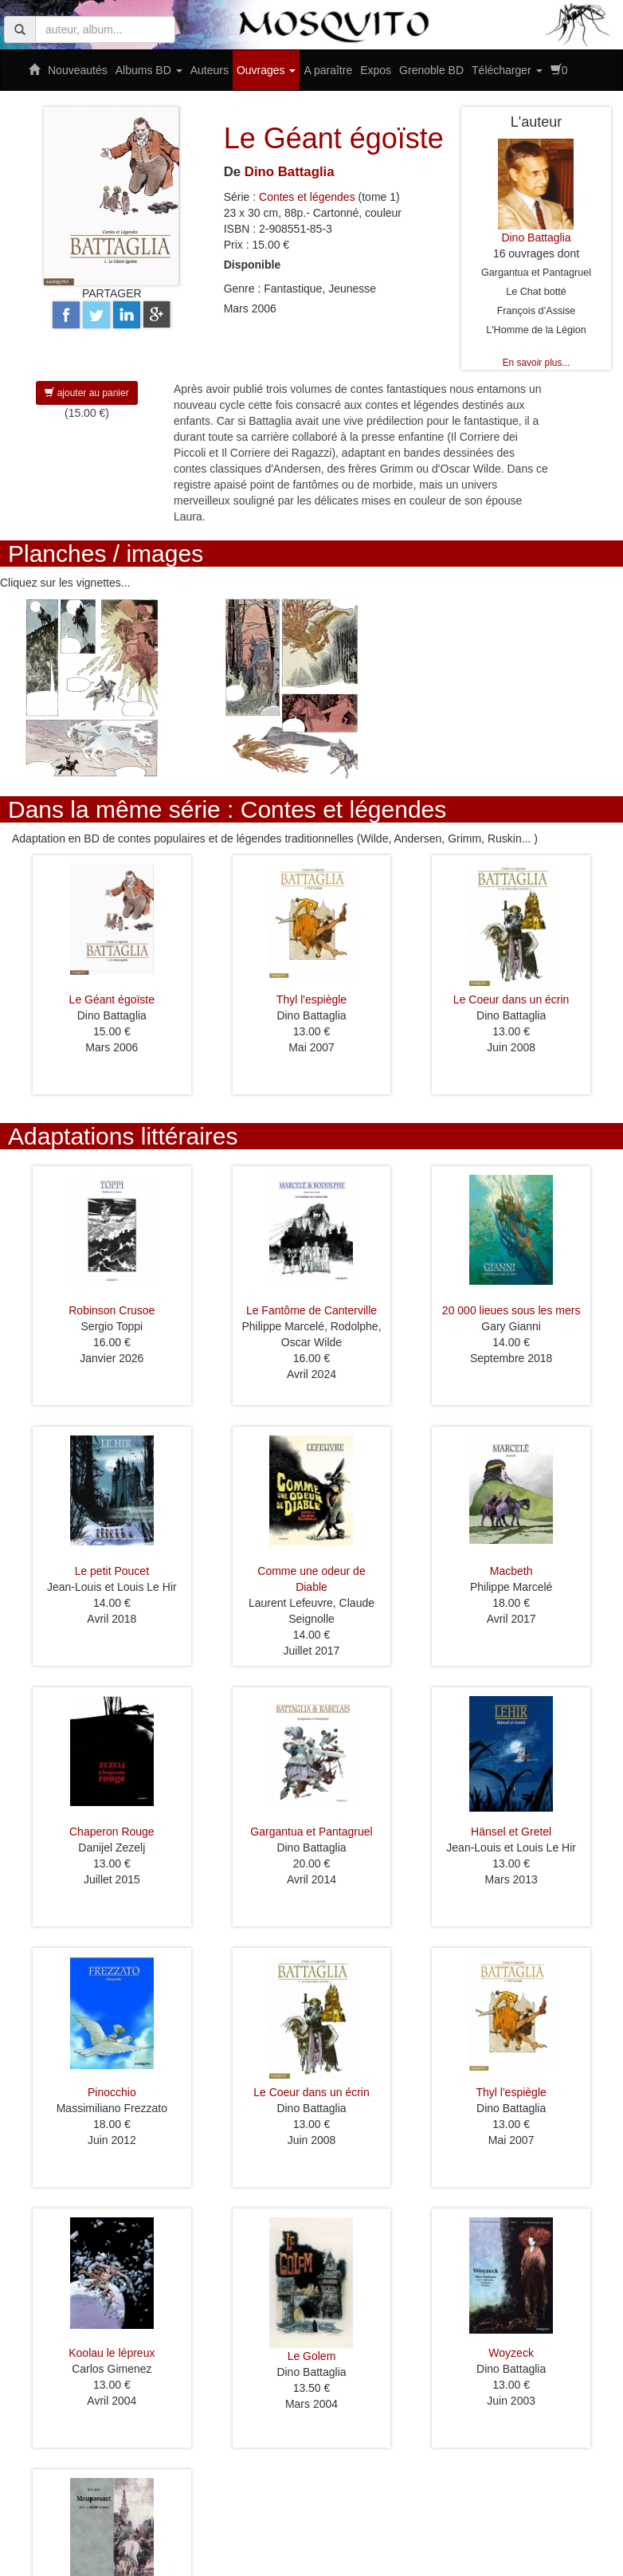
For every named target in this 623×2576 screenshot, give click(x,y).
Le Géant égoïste (112, 999)
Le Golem (312, 2356)
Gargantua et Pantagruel (311, 1831)
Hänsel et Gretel (511, 1831)
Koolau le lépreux (112, 2352)
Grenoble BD (431, 70)
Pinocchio (112, 2092)
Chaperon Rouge (112, 1831)
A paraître (328, 70)
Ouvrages (266, 70)
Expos (375, 70)
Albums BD (149, 70)
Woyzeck (511, 2352)
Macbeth (511, 1571)
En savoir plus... (536, 362)
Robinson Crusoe (112, 1310)
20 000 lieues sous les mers (511, 1310)
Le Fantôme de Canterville (311, 1310)
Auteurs (209, 70)
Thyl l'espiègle (311, 999)
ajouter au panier (86, 393)
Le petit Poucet (112, 1571)
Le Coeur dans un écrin (511, 999)
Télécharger (507, 70)
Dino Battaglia (290, 171)
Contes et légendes (307, 196)
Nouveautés (78, 70)
